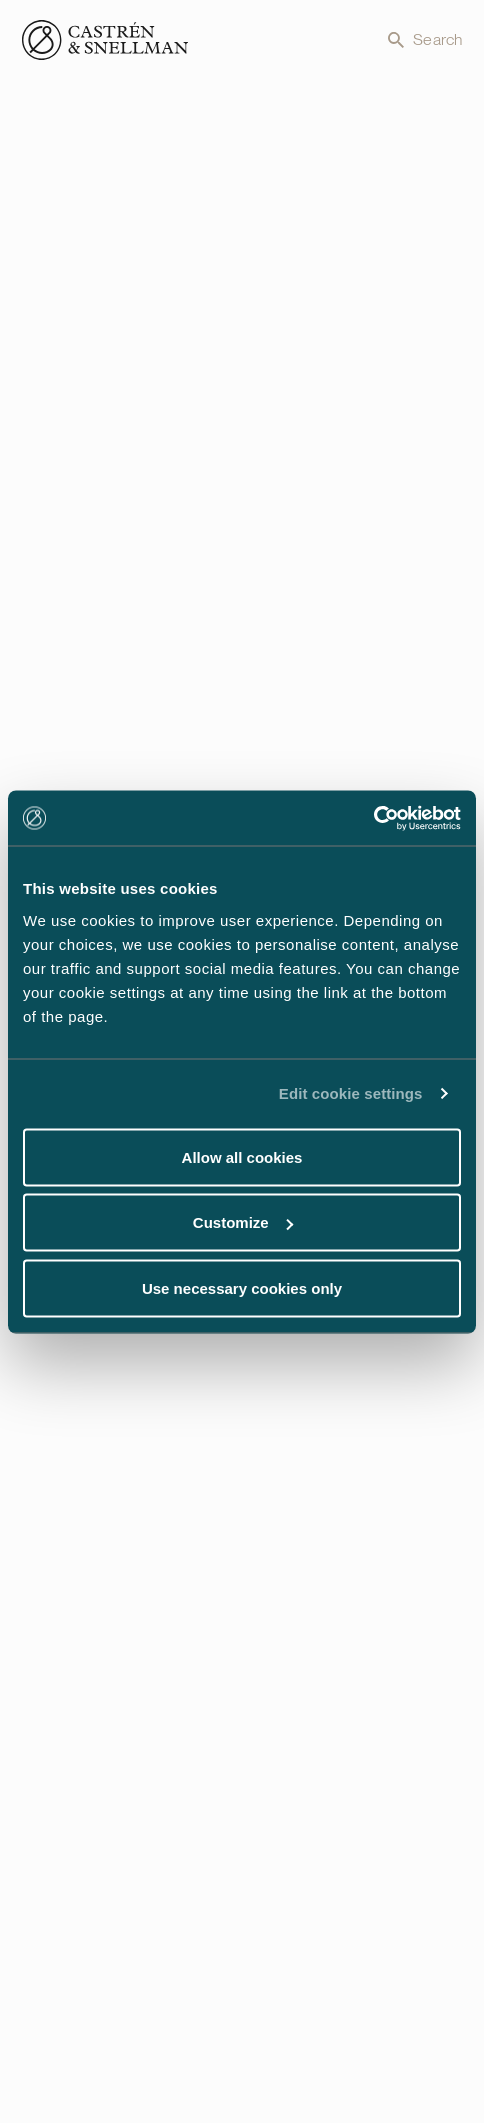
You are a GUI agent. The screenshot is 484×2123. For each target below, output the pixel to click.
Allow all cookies (242, 1156)
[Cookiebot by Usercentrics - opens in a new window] (373, 818)
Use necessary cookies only (242, 1287)
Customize (243, 1222)
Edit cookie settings (351, 1093)
